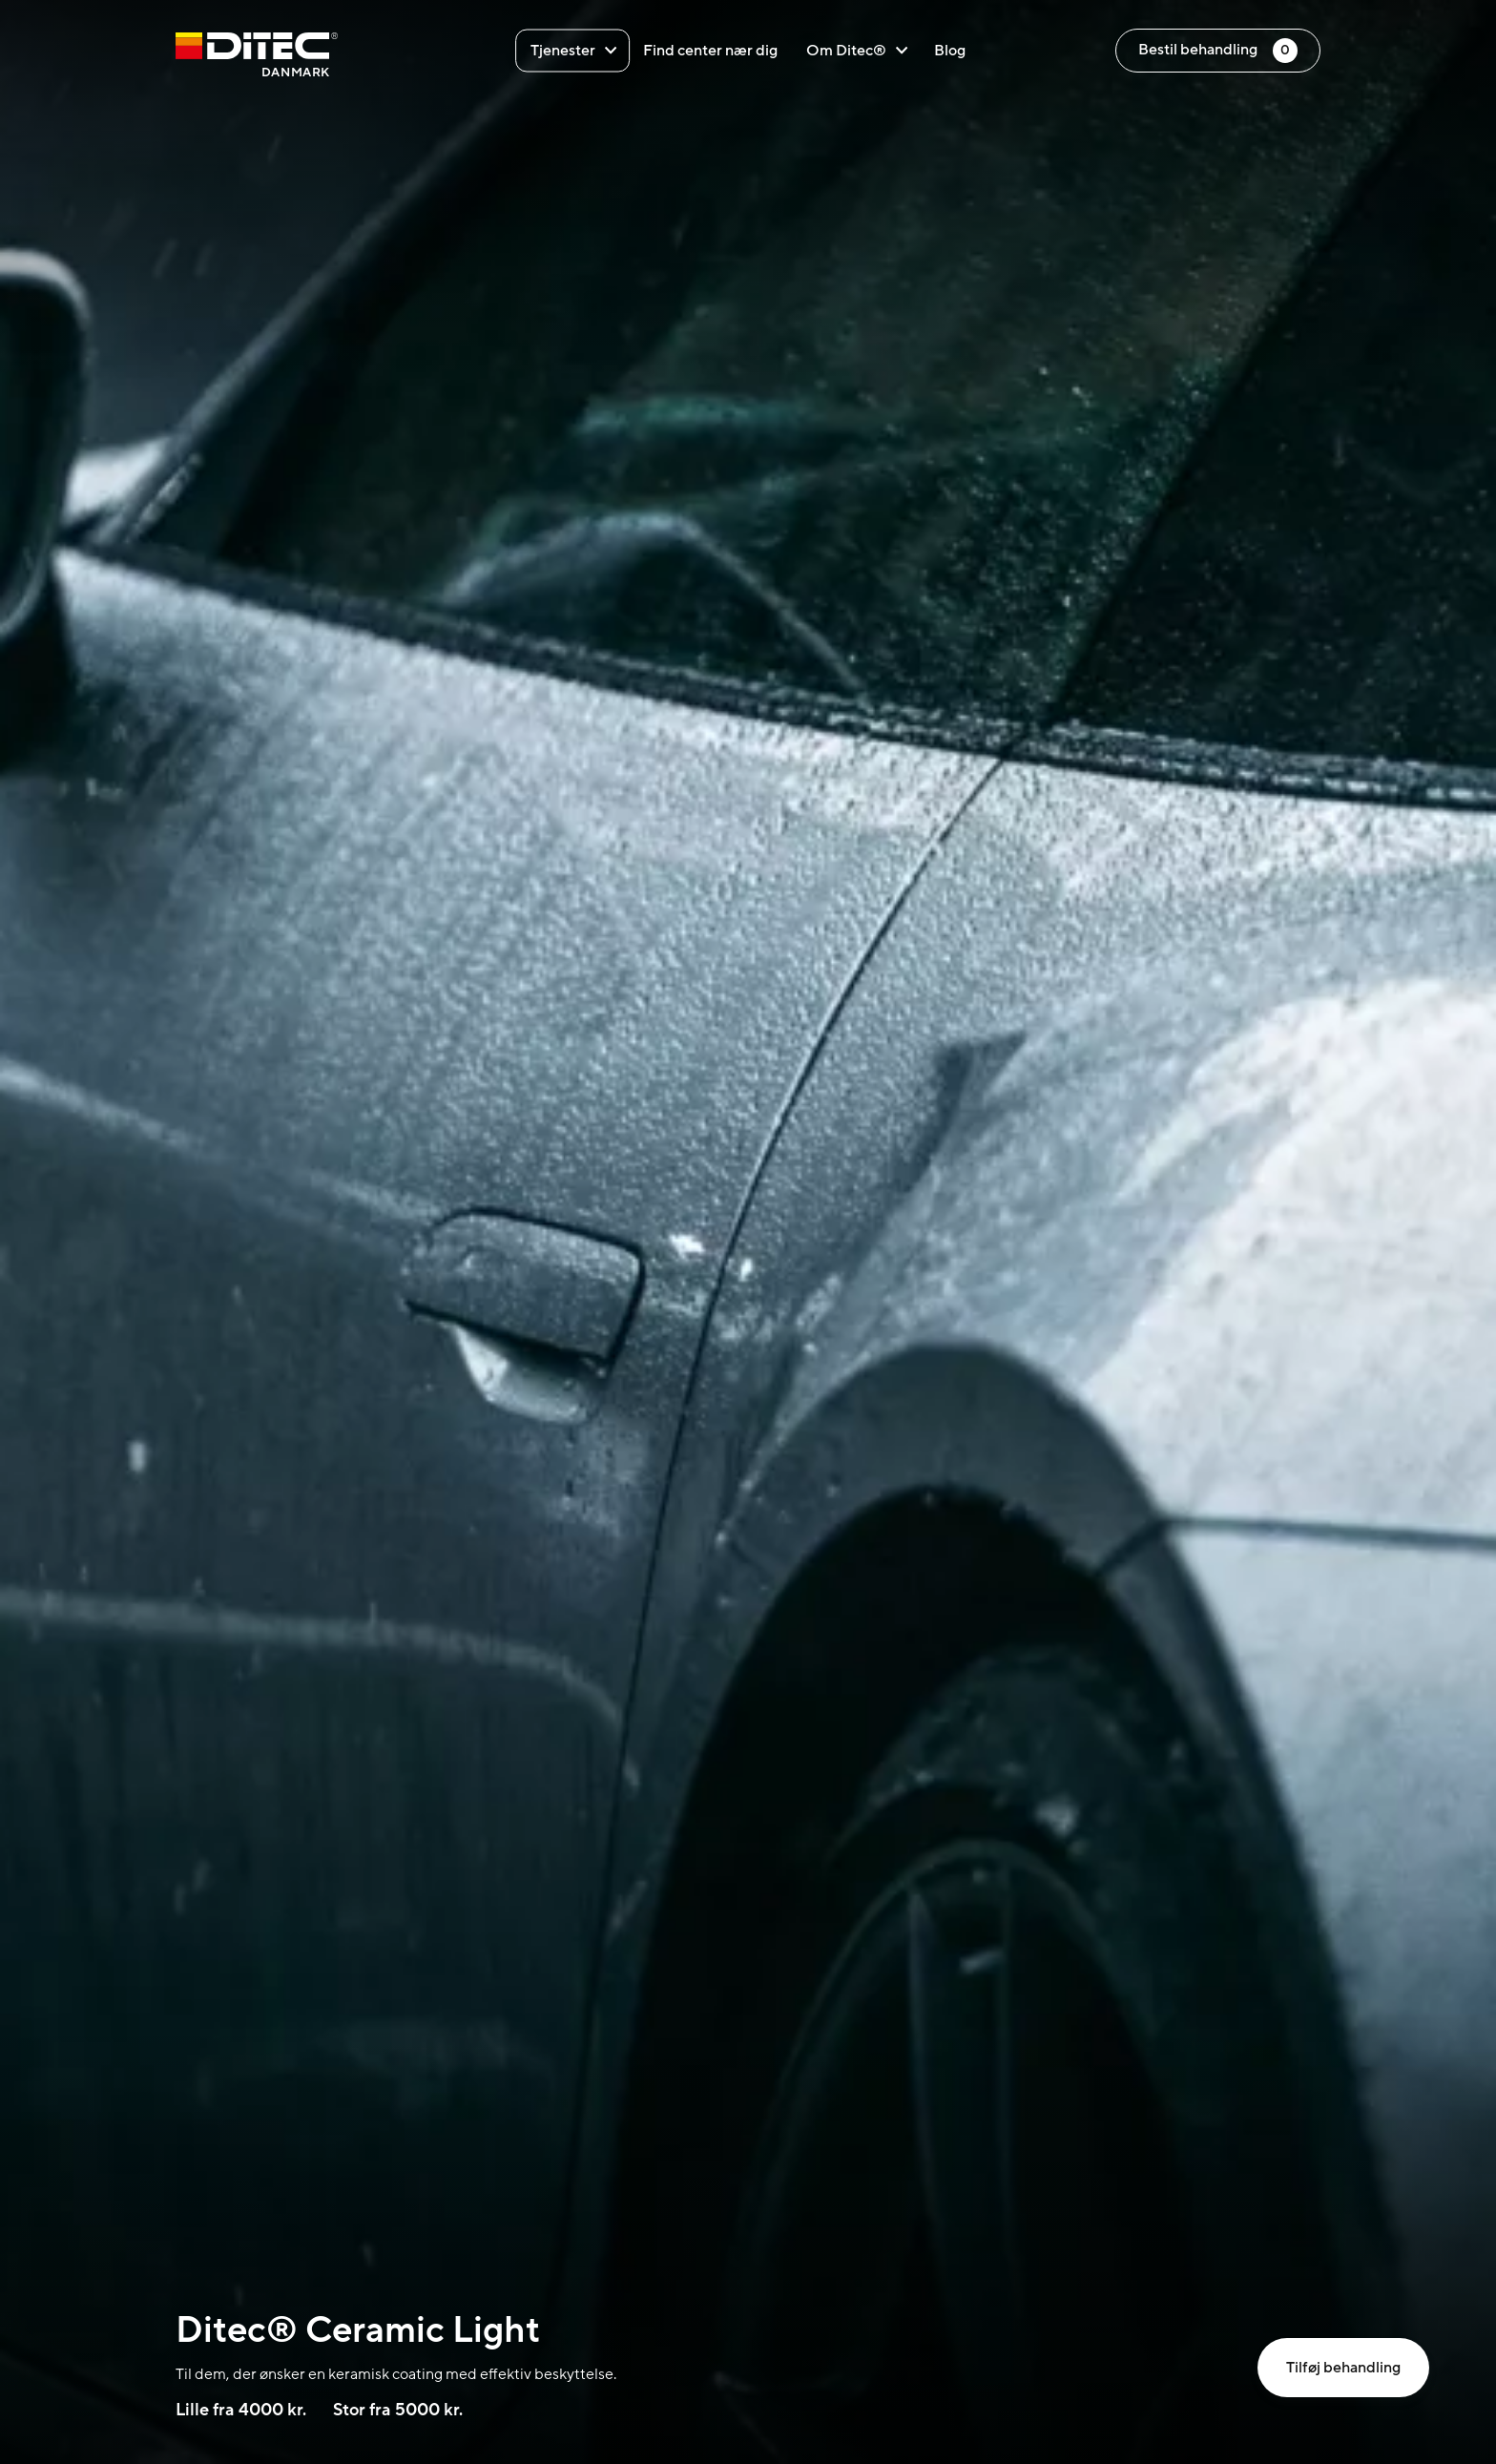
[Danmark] (257, 57)
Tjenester (573, 50)
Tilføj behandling (1343, 2367)
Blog (950, 50)
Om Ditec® (856, 50)
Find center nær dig (710, 50)
